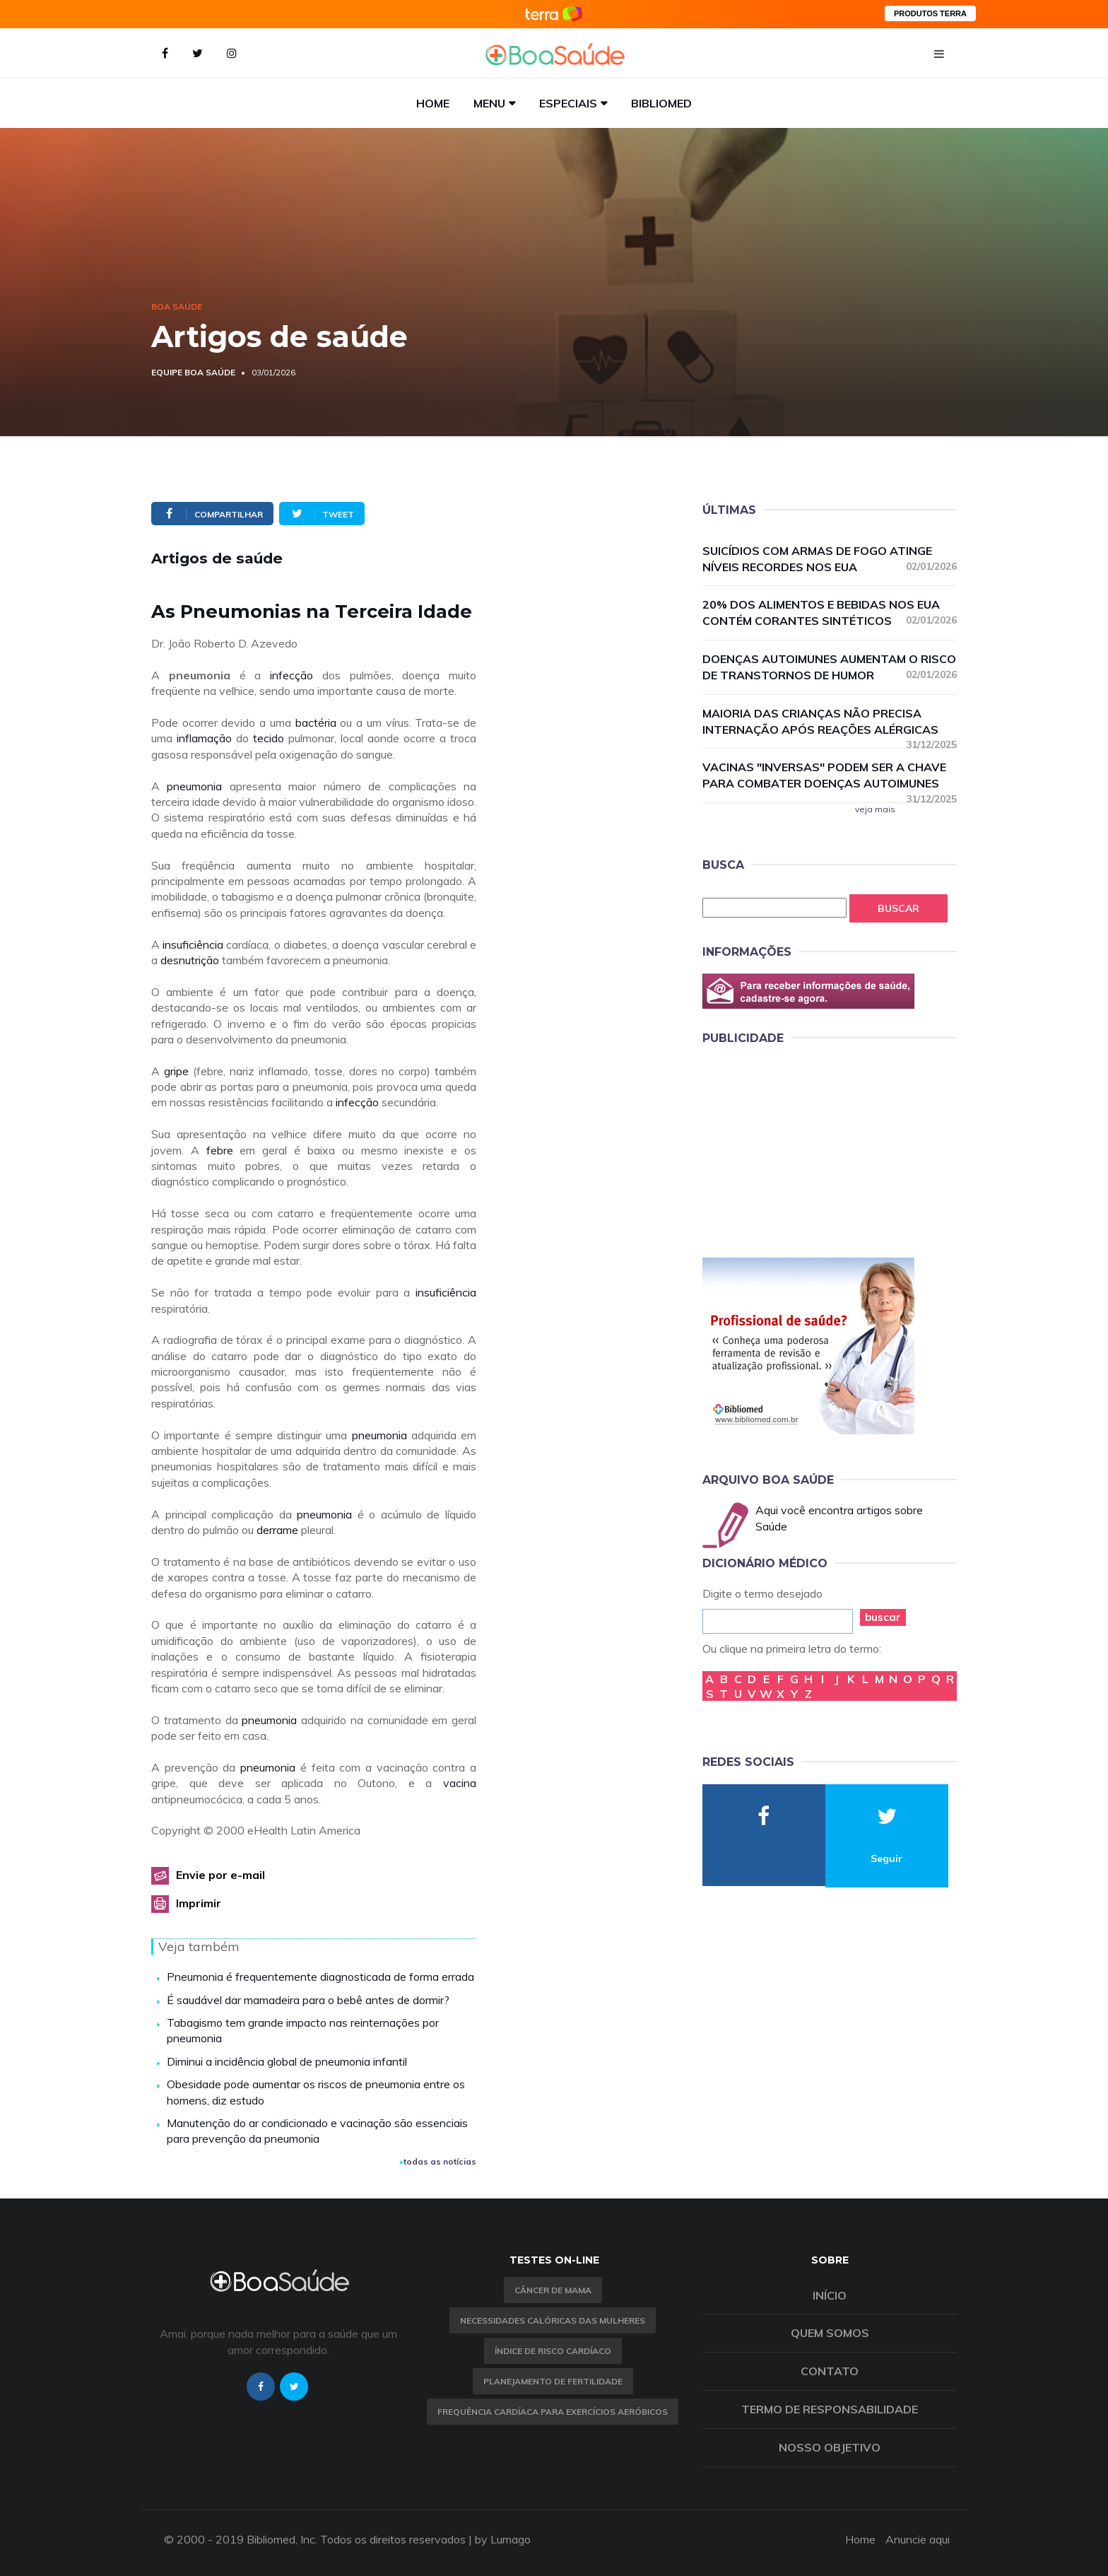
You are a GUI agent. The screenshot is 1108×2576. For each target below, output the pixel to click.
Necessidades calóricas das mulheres (552, 2320)
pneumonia (194, 786)
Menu (489, 103)
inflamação (204, 738)
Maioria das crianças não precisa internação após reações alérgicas (829, 722)
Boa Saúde (176, 306)
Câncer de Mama (552, 2290)
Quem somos (830, 2333)
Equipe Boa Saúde (193, 372)
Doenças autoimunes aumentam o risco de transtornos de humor (829, 667)
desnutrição (189, 960)
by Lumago (503, 2539)
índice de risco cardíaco (553, 2351)
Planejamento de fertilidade (553, 2381)
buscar (883, 1617)
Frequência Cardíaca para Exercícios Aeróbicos (552, 2411)
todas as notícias (438, 2161)
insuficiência (193, 944)
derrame (277, 1530)
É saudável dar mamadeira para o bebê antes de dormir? (308, 2000)
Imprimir (198, 1903)
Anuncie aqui (917, 2539)
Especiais (568, 103)
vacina (459, 1783)
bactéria (315, 722)
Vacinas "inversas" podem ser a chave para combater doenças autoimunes (829, 776)
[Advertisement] (808, 1148)
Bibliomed (661, 103)
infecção (291, 675)
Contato (830, 2371)
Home (432, 103)
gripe (176, 1071)
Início (830, 2295)
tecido (268, 738)
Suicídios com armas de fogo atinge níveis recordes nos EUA (829, 559)
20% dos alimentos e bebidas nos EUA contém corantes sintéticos (829, 612)
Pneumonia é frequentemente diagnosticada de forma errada (320, 1976)
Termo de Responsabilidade (829, 2409)
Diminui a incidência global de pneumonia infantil (287, 2061)
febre (219, 1150)
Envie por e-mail (220, 1875)
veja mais (875, 809)
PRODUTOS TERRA (930, 13)
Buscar (898, 908)
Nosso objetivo (829, 2447)
